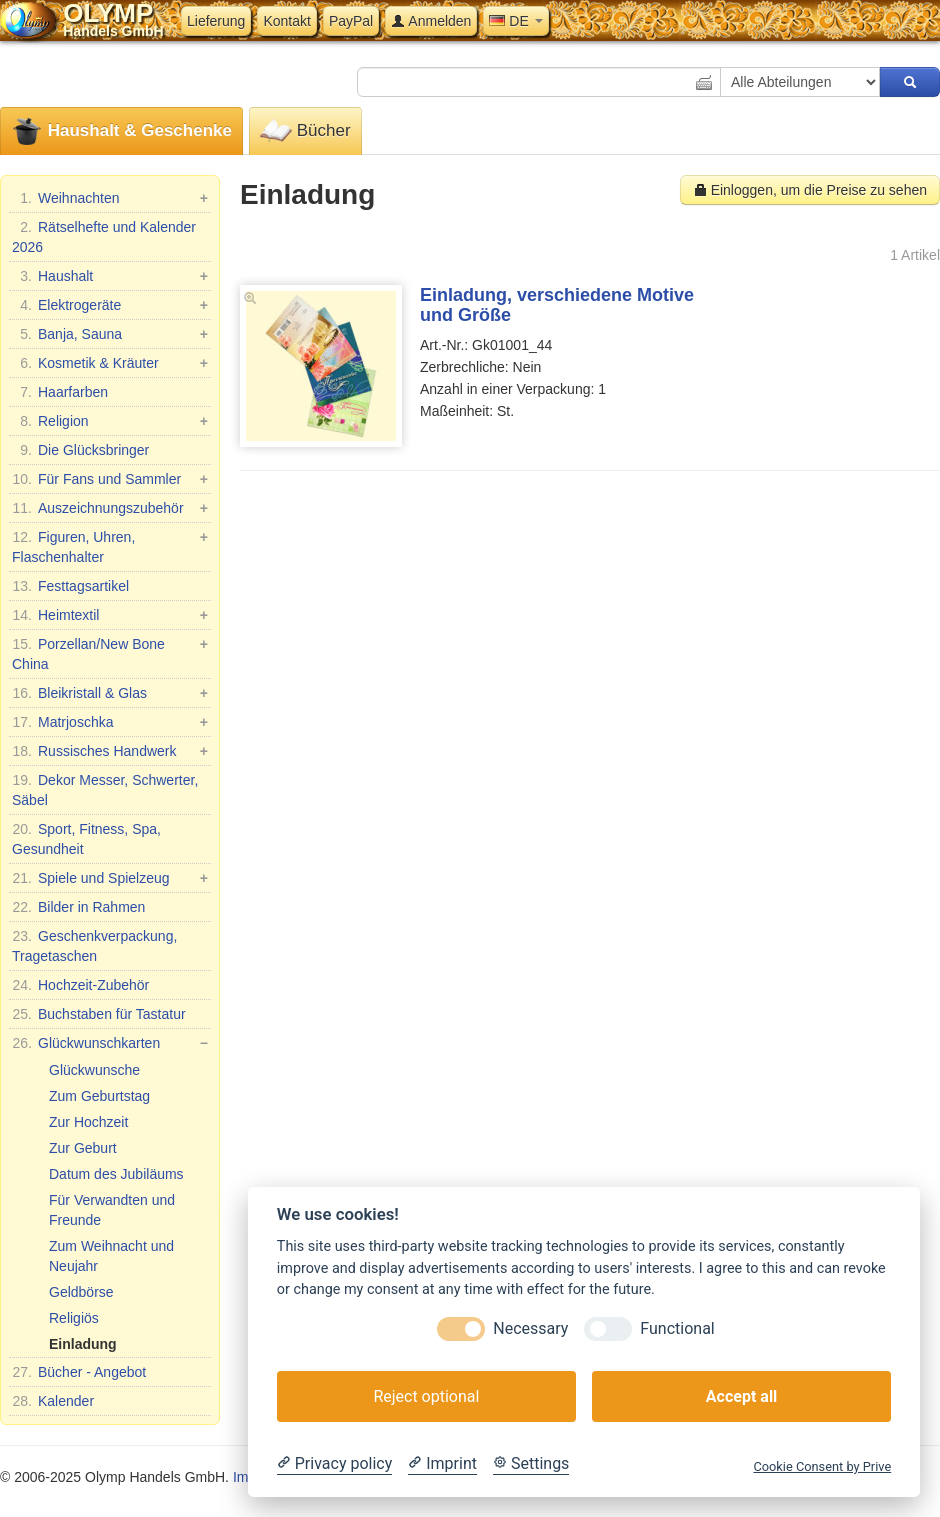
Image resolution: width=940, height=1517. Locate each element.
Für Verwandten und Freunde (112, 1210)
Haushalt (110, 276)
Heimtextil (110, 615)
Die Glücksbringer (80, 450)
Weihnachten (110, 198)
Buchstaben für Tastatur (99, 1014)
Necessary (530, 1328)
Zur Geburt (83, 1148)
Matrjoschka (110, 722)
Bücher (305, 131)
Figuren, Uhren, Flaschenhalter (110, 546)
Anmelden (431, 21)
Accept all (741, 1396)
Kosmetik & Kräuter (110, 363)
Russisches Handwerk (110, 751)
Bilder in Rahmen (78, 907)
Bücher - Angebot (79, 1372)
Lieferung (216, 21)
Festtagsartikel (70, 586)
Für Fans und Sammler (110, 479)
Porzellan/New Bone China (110, 653)
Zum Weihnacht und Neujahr (111, 1256)
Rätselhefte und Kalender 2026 (104, 236)
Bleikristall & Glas (110, 693)
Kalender (53, 1401)
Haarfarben (60, 392)
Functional (677, 1328)
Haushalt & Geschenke (121, 131)
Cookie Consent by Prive (822, 1466)
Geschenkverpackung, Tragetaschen (94, 945)
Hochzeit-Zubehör (80, 985)
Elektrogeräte (110, 305)
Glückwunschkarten (110, 1043)
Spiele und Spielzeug (110, 878)
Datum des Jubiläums (116, 1174)
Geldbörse (81, 1292)
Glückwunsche (94, 1070)
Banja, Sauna (110, 334)
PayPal (351, 21)
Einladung (83, 1344)
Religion (110, 421)
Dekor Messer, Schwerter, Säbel (105, 789)
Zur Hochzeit (88, 1122)
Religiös (74, 1318)
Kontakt (286, 21)
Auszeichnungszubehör (110, 508)
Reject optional (426, 1396)
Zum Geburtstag (99, 1096)
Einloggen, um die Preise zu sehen (810, 190)
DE (515, 21)
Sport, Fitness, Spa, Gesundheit (86, 838)
